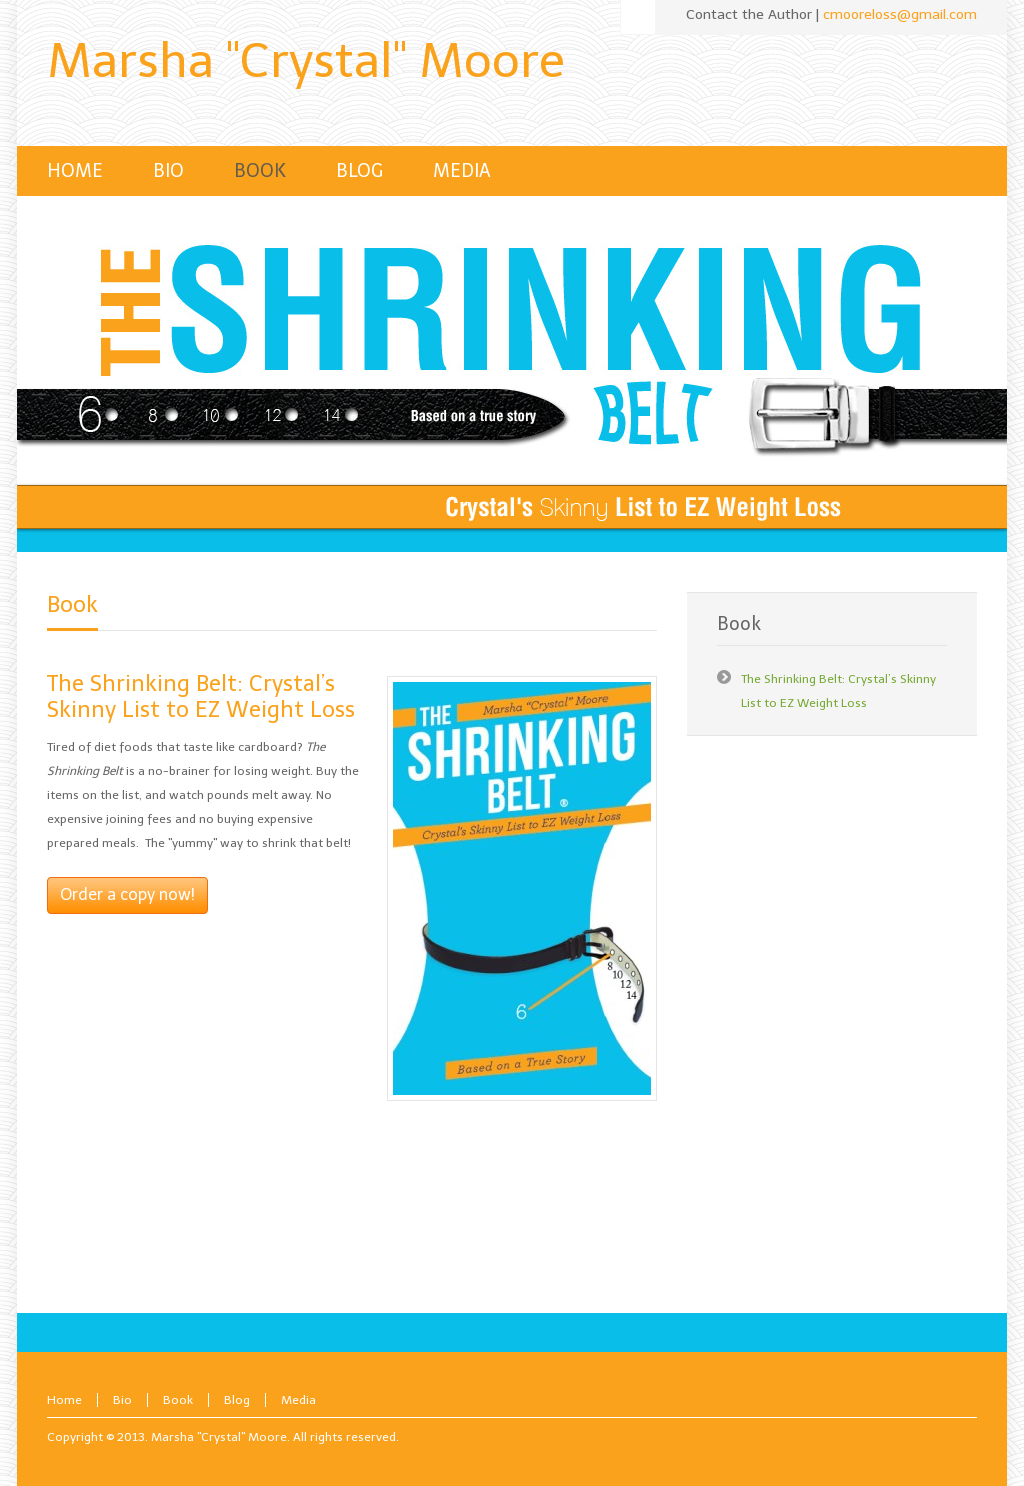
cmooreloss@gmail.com (900, 14)
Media (298, 1400)
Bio (122, 1400)
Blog (237, 1400)
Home (64, 1400)
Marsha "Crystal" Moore (306, 60)
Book (72, 604)
